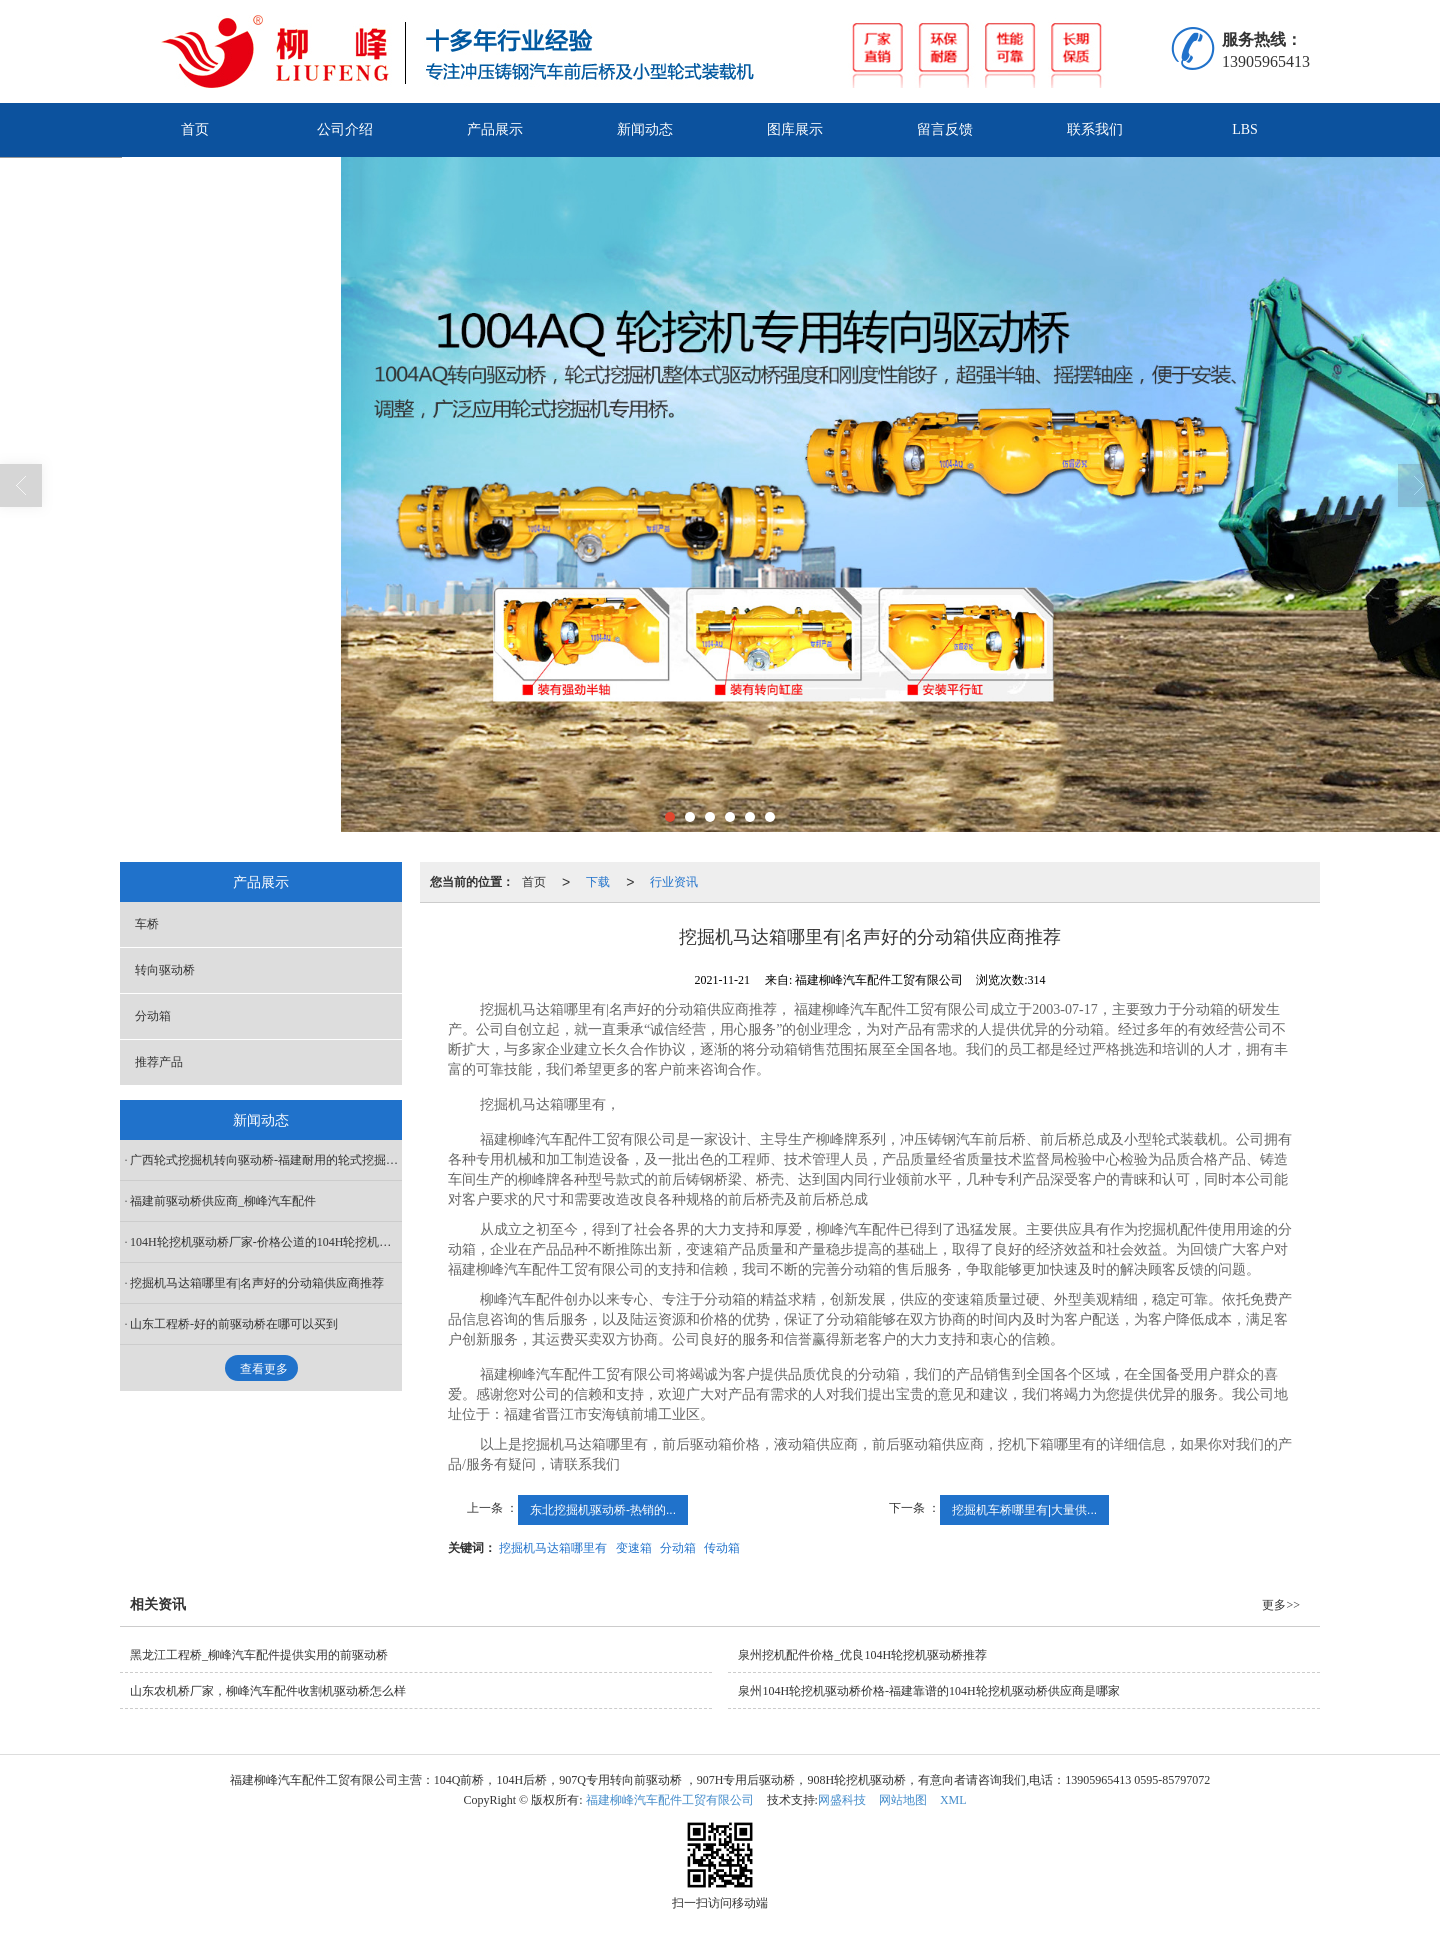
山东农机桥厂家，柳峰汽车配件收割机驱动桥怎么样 (268, 1691)
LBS (1245, 129)
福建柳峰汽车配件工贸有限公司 (670, 1800)
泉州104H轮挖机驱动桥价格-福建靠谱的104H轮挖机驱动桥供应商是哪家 (928, 1691)
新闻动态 (645, 129)
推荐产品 (159, 1062)
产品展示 (495, 129)
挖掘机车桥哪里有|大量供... (1024, 1510)
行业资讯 (674, 882)
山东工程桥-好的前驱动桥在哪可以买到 (234, 1324)
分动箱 (678, 1548)
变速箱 (634, 1548)
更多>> (1281, 1605)
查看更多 (264, 1369)
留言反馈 (945, 129)
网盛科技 (842, 1800)
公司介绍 (345, 129)
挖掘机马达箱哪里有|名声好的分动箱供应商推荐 (257, 1283)
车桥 (147, 924)
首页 (195, 129)
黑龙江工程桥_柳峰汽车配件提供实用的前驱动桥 (259, 1655)
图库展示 (795, 129)
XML (953, 1800)
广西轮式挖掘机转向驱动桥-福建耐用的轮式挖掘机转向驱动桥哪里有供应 (266, 1160)
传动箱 (722, 1548)
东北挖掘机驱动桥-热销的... (603, 1510)
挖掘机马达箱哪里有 (553, 1548)
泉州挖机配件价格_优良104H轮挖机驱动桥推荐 (862, 1655)
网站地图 (903, 1800)
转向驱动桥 (165, 970)
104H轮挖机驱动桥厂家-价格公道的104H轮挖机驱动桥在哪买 (266, 1242)
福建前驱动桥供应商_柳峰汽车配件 (223, 1201)
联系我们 (1095, 129)
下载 (598, 882)
